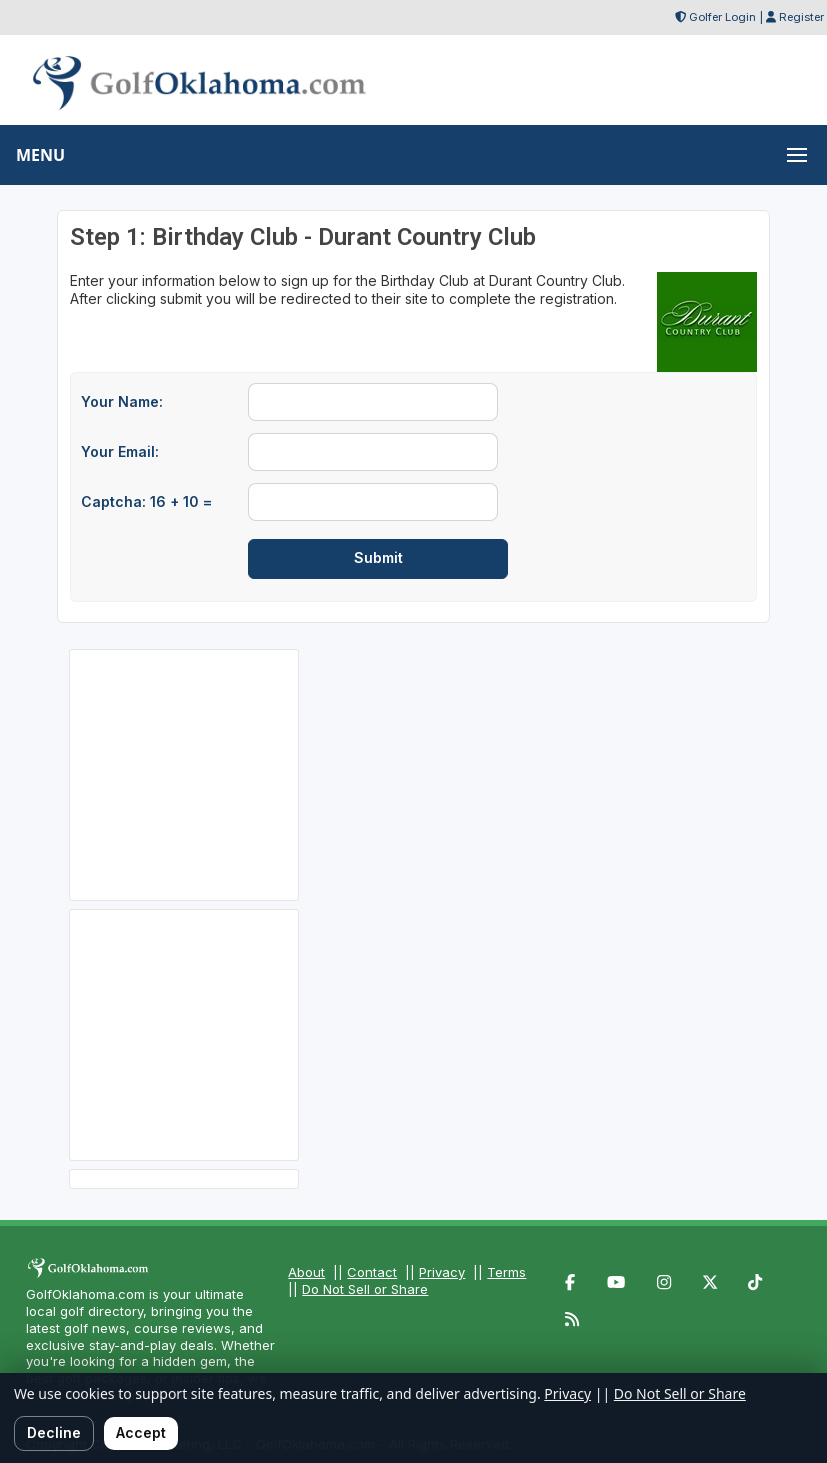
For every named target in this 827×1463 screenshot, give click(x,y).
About (306, 1272)
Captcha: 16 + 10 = (146, 501)
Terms (506, 1272)
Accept (141, 1432)
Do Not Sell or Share (365, 1289)
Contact (372, 1272)
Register (801, 17)
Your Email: (120, 451)
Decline (54, 1432)
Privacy (442, 1272)
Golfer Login (722, 17)
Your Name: (122, 401)
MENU (40, 155)
